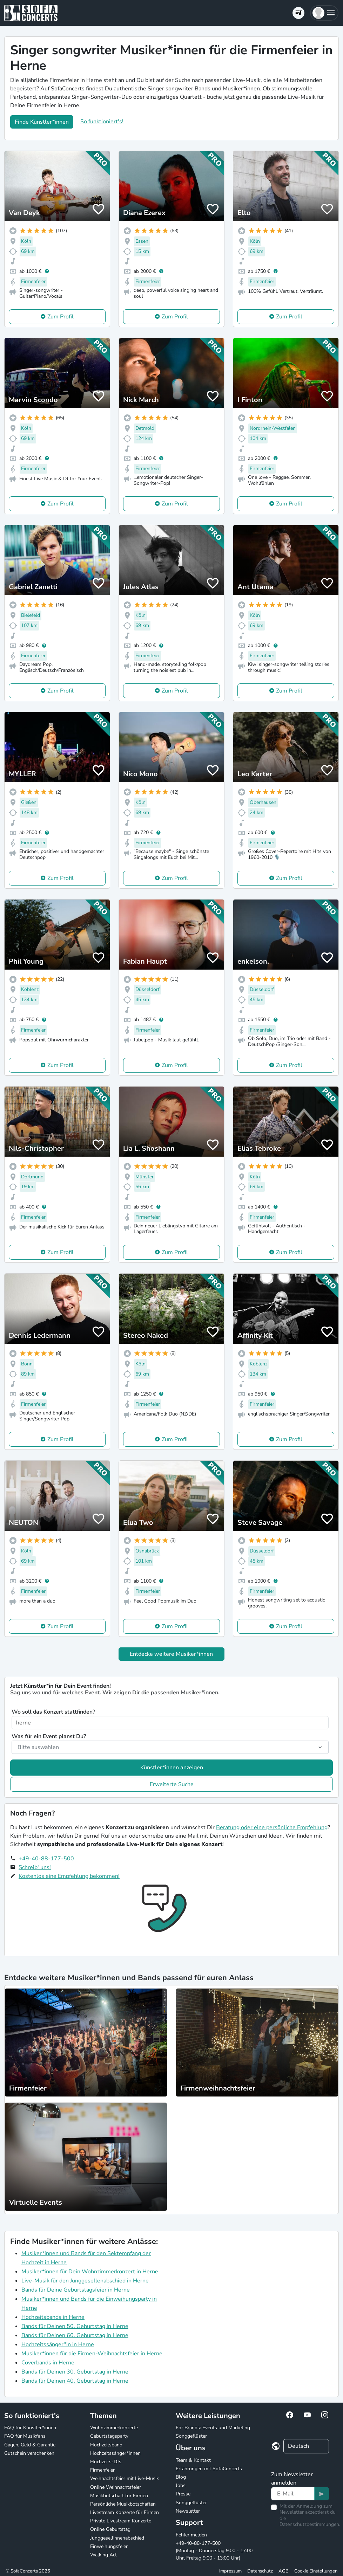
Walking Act (103, 2554)
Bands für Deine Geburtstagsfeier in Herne (75, 2290)
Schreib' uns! (35, 1867)
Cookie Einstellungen (315, 2571)
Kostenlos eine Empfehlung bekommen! (69, 1876)
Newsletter (188, 2511)
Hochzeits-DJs (105, 2461)
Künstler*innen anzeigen (171, 1767)
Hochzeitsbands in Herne (53, 2317)
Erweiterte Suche (172, 1784)
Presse (183, 2494)
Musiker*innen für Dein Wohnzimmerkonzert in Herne (89, 2271)
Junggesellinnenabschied (117, 2538)
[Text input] (293, 2493)
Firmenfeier (102, 2470)
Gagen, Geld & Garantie (29, 2444)
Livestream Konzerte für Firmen (124, 2512)
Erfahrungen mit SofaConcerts (209, 2468)
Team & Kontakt (193, 2460)
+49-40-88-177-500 (46, 1858)
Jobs (181, 2485)
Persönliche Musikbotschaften (123, 2504)
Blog (181, 2477)
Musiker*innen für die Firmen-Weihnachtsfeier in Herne (91, 2353)
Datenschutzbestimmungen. (310, 2524)
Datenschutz (260, 2571)
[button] (324, 13)
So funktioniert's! (101, 121)
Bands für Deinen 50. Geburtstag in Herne (74, 2326)
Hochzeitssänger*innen (115, 2453)
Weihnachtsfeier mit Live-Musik (124, 2478)
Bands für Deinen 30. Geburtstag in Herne (74, 2372)
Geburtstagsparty (109, 2436)
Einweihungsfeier (109, 2546)
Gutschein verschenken (29, 2453)
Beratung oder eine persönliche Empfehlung (272, 1827)
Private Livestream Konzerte (120, 2521)
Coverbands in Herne (47, 2363)
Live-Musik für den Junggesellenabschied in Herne (85, 2281)
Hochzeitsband (106, 2444)
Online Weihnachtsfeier (115, 2487)
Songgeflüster (191, 2436)
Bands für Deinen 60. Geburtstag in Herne (74, 2335)
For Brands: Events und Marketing (213, 2427)
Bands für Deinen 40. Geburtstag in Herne (74, 2381)
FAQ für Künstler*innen (30, 2427)
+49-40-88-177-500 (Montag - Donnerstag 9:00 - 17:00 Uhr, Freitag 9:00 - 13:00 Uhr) (214, 2550)
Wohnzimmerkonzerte (114, 2427)
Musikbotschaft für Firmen (119, 2495)
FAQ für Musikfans (25, 2436)
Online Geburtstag (110, 2529)
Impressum (230, 2571)
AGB (283, 2571)
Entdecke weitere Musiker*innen (171, 1654)
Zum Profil (60, 317)
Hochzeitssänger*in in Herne (57, 2344)
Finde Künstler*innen (42, 122)
